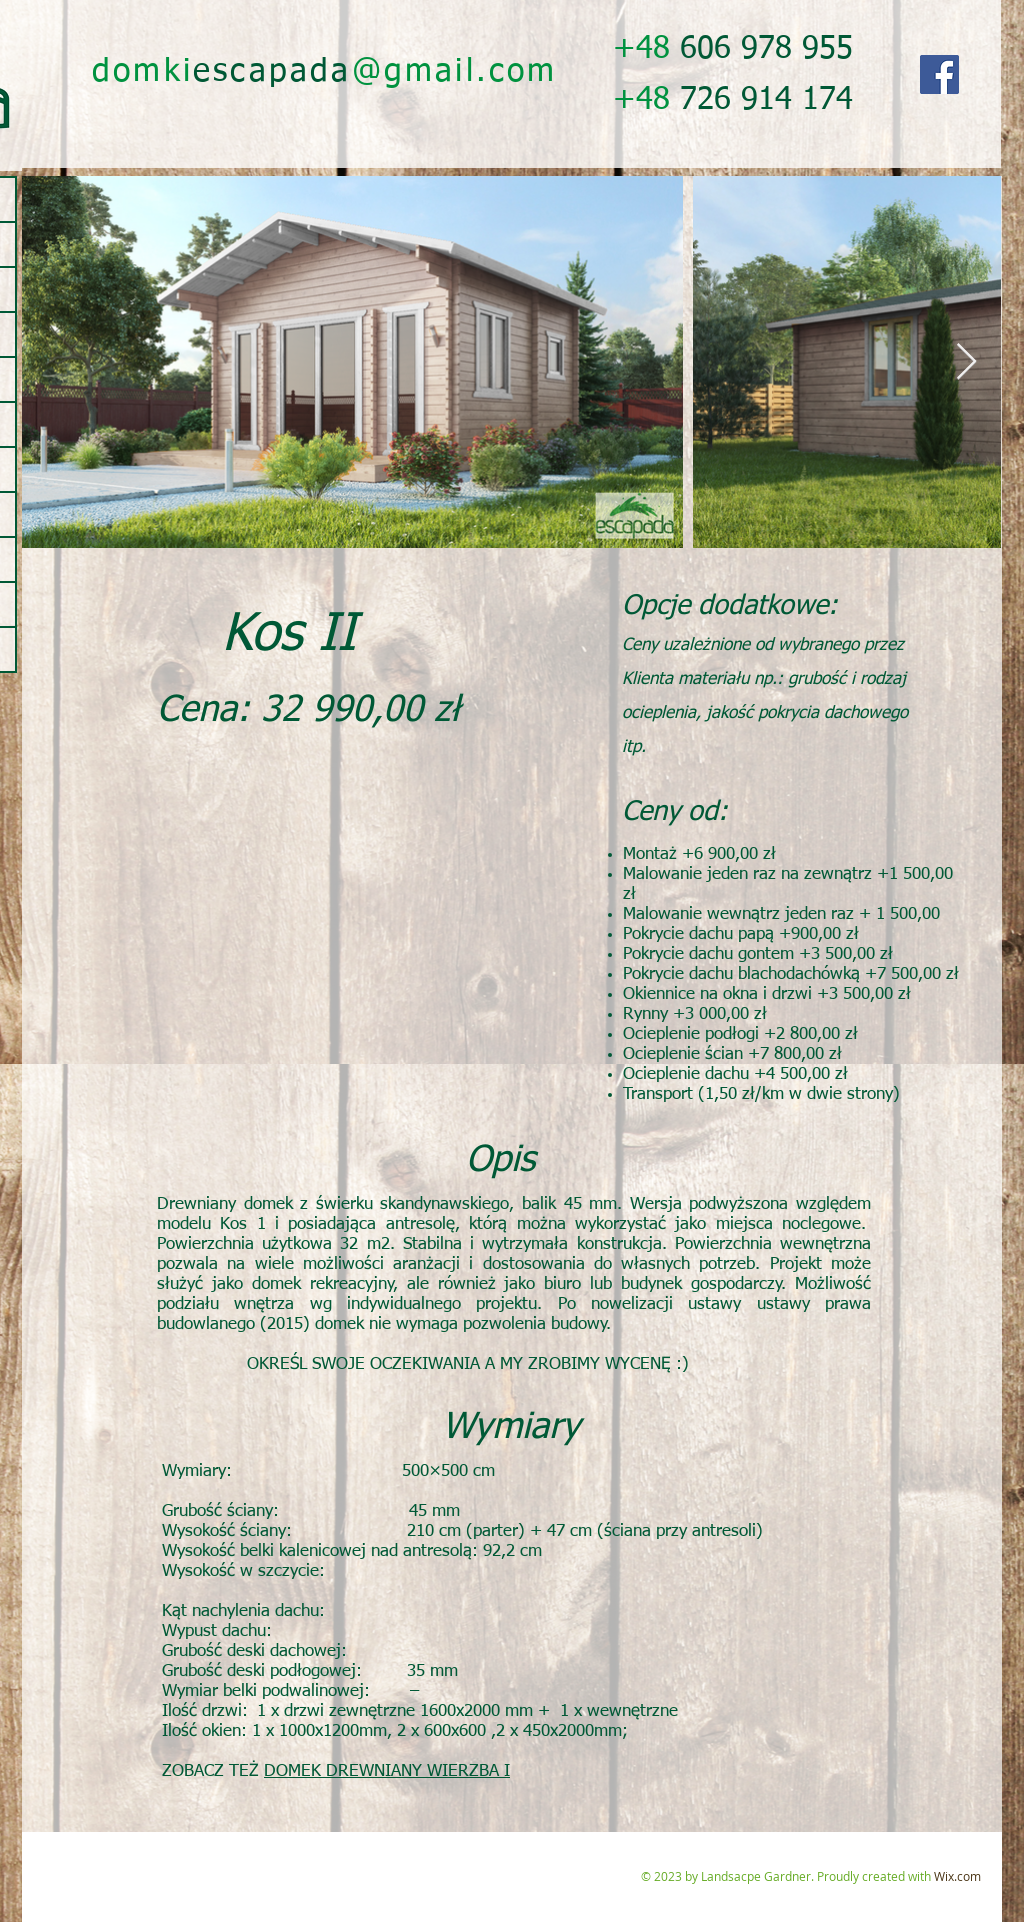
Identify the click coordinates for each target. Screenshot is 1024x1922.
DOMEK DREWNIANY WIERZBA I (387, 1771)
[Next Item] (966, 362)
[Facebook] (939, 74)
